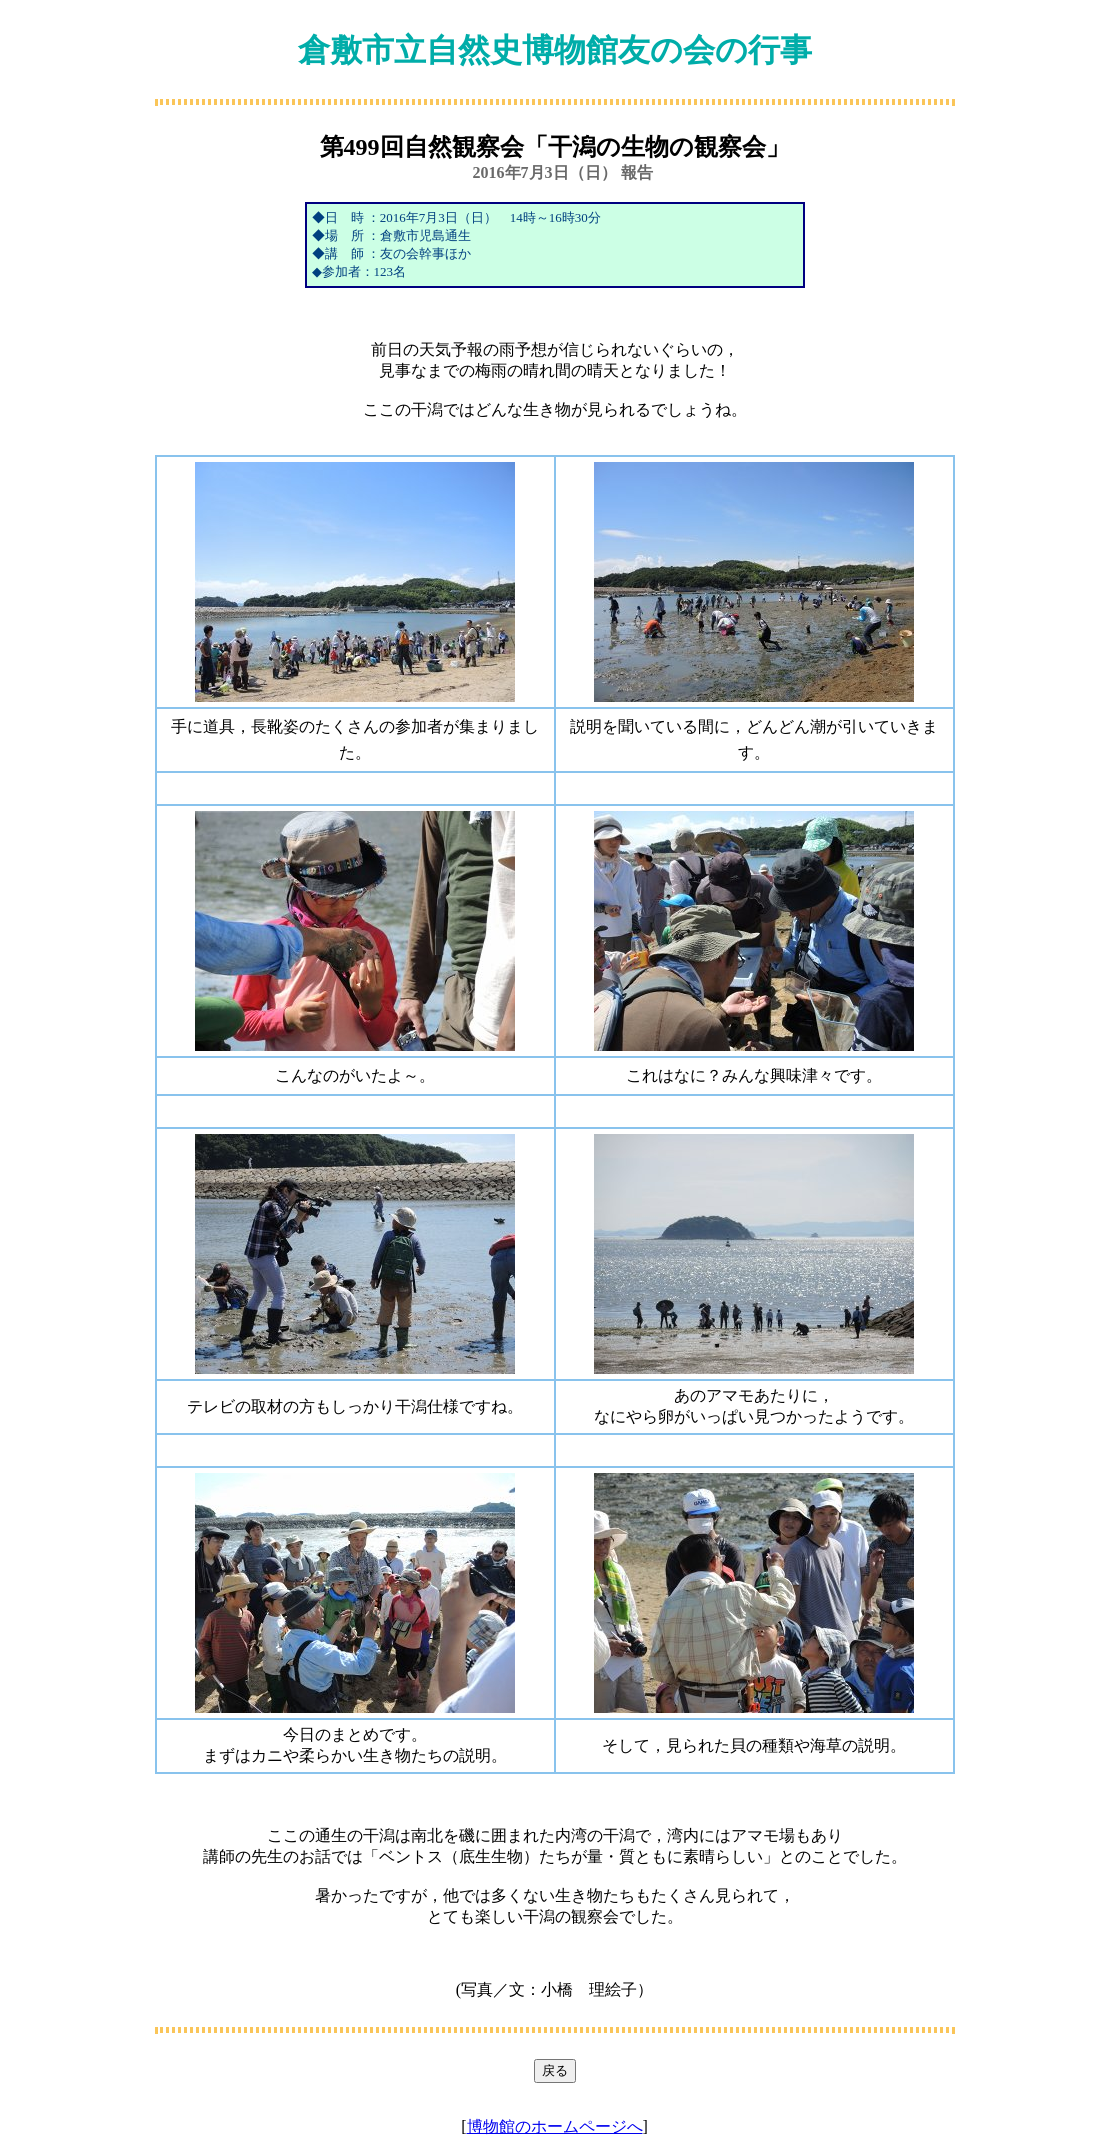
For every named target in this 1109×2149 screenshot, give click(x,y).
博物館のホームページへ (555, 2126)
